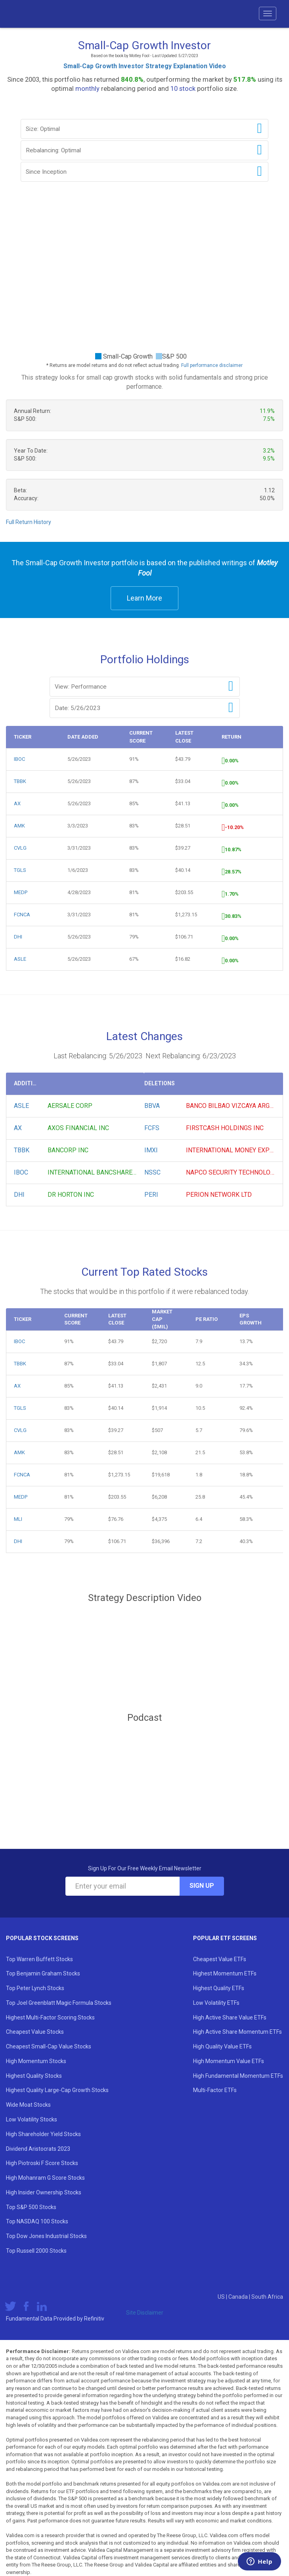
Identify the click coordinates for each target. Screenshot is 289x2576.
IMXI (151, 1150)
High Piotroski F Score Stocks (42, 2163)
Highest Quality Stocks (34, 2076)
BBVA (152, 1105)
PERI (151, 1194)
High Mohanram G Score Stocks (45, 2178)
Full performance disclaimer (212, 365)
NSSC (152, 1172)
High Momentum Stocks (36, 2061)
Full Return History (28, 522)
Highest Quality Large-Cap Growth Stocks (57, 2090)
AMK (19, 826)
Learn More (144, 598)
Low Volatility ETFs (216, 2003)
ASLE (20, 959)
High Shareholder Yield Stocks (43, 2134)
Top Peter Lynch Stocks (35, 1988)
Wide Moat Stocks (28, 2105)
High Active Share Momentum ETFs (237, 2032)
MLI (18, 1519)
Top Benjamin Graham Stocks (43, 1973)
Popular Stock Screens (42, 1938)
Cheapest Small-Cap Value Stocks (48, 2046)
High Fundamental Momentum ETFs (238, 2076)
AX (17, 803)
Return (231, 737)
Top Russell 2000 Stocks (36, 2251)
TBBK (20, 781)
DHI (18, 937)
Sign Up (201, 1885)
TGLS (20, 870)
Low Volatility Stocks (31, 2119)
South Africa (267, 2297)
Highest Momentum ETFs (224, 1973)
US (222, 2297)
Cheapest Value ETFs (219, 1959)
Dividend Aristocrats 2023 (38, 2149)
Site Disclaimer (144, 2312)
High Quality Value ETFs (222, 2046)
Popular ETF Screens (225, 1938)
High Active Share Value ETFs (229, 2017)
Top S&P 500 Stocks (31, 2207)
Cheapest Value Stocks (35, 2032)
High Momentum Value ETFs (228, 2061)
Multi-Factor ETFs (215, 2090)
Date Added (82, 737)
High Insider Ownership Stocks (43, 2192)
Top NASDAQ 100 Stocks (37, 2221)
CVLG (20, 848)
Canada (238, 2297)
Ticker (22, 737)
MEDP (20, 892)
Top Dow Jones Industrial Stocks (46, 2236)
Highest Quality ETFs (218, 1988)
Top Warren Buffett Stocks (39, 1959)
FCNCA (22, 915)
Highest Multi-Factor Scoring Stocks (50, 2017)
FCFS (151, 1128)
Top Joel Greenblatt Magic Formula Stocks (58, 2003)
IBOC (19, 759)
